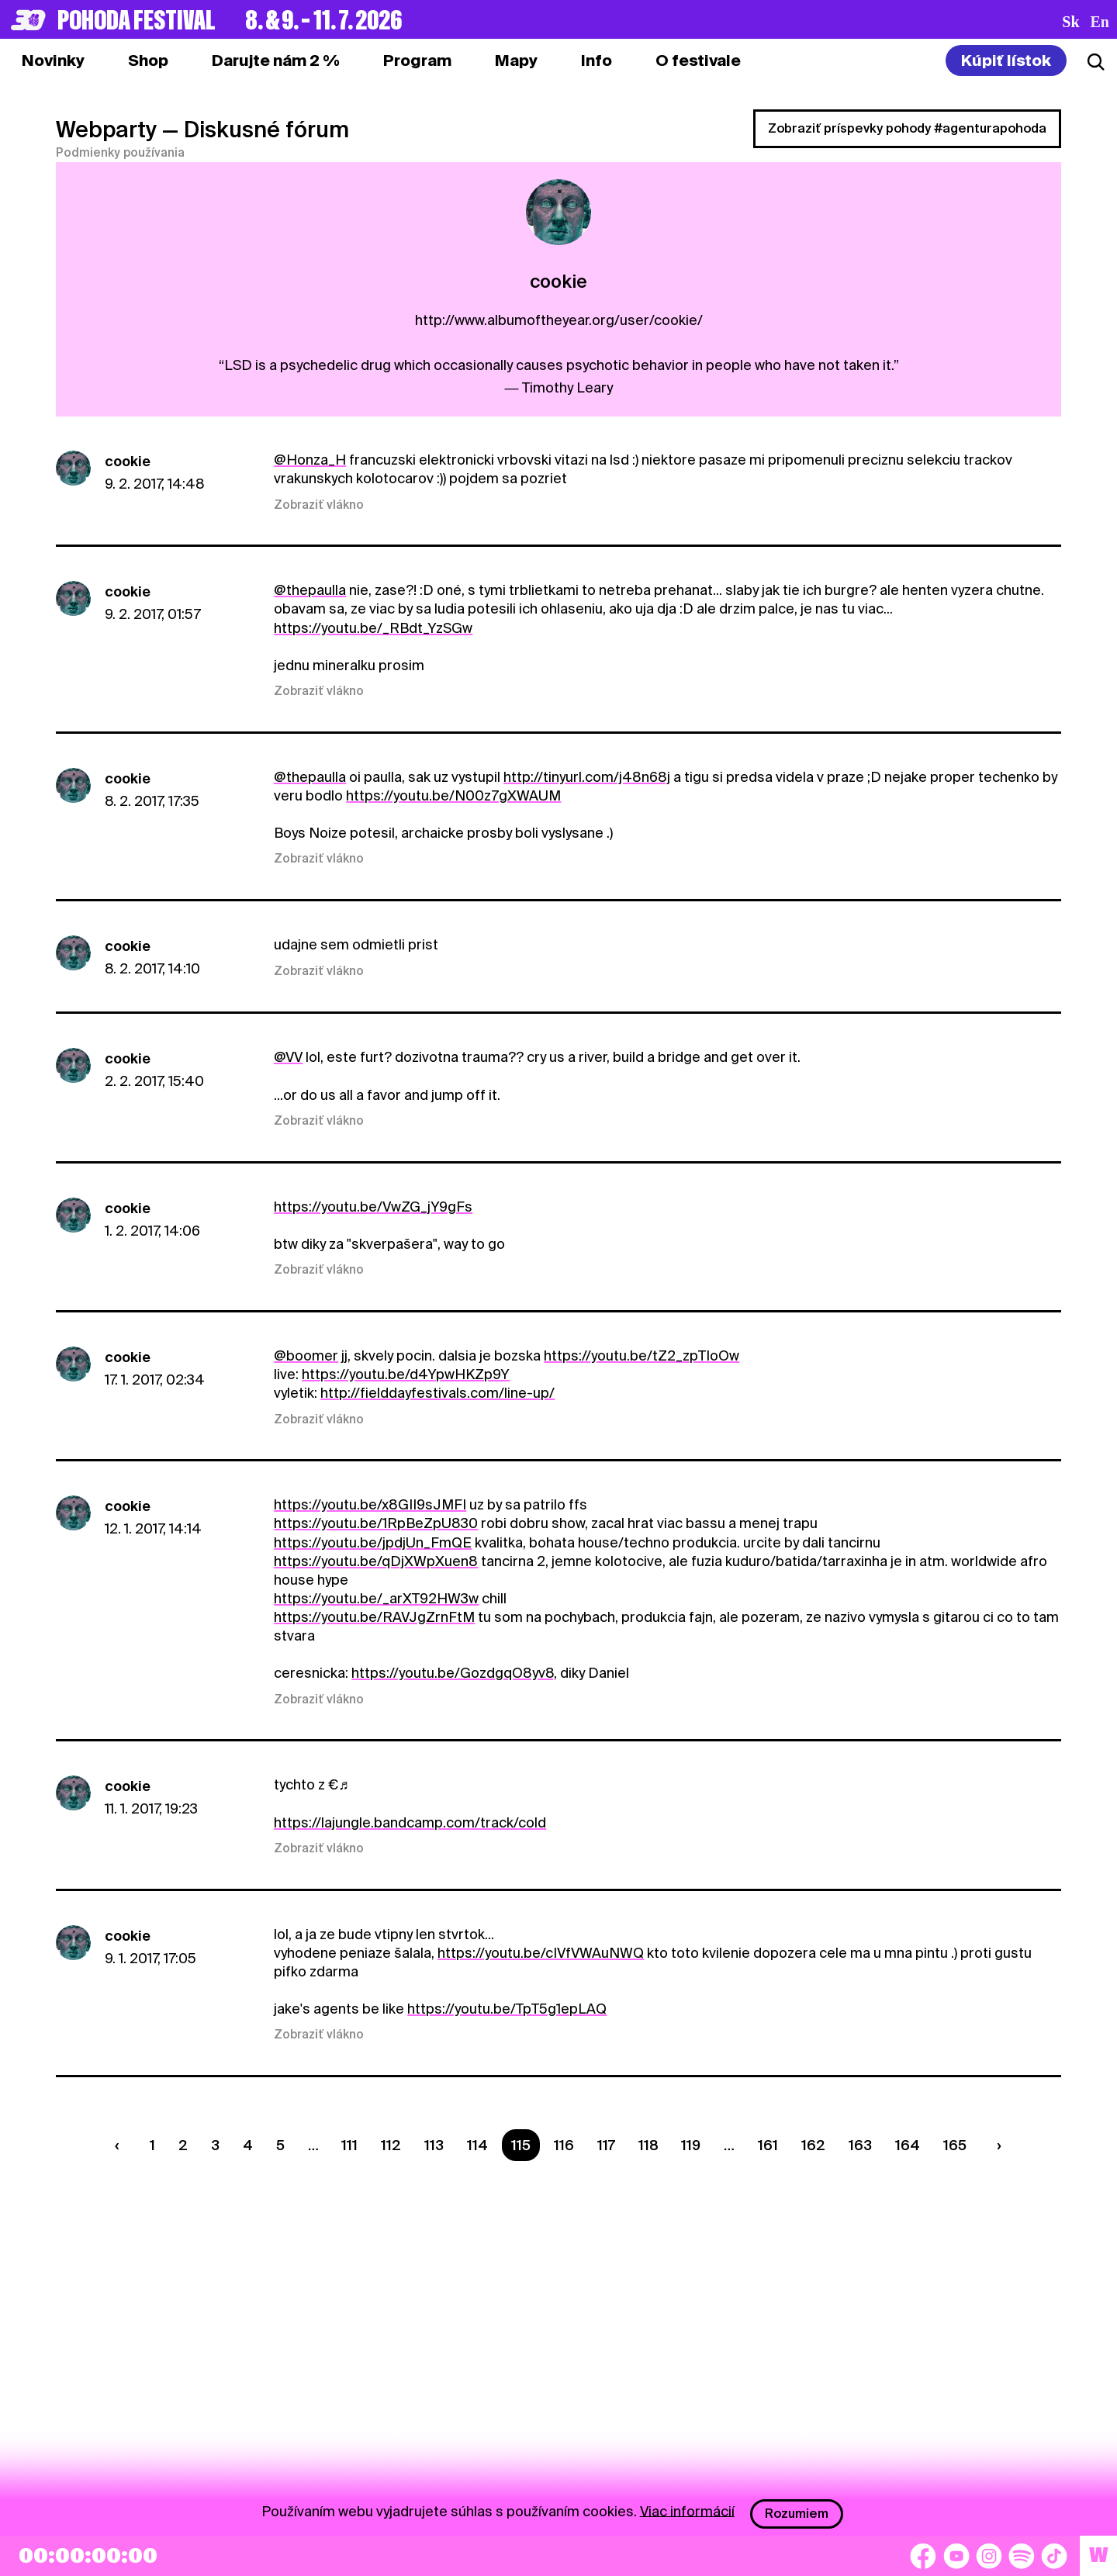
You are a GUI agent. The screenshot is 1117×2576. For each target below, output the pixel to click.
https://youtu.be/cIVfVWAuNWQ (540, 1953)
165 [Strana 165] (955, 2145)
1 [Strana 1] (152, 2145)
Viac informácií (687, 2510)
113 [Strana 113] (434, 2145)
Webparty (106, 129)
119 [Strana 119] (690, 2145)
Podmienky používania (120, 153)
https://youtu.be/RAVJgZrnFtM (374, 1617)
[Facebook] (923, 2556)
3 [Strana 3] (215, 2145)
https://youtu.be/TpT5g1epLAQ (507, 2008)
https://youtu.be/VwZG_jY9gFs (373, 1206)
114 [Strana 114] (477, 2145)
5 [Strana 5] (280, 2145)
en (1100, 21)
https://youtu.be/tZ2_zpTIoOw (641, 1355)
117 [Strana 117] (606, 2145)
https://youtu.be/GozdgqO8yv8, (454, 1673)
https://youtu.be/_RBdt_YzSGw (373, 628)
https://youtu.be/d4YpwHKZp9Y (406, 1374)
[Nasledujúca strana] (995, 2145)
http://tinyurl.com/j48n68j (586, 777)
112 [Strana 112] (391, 2145)
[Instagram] (989, 2556)
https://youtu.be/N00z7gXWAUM (453, 795)
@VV (288, 1057)
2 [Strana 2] (183, 2145)
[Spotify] (1021, 2556)
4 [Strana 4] (248, 2145)
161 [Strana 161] (768, 2145)
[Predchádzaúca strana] (121, 2145)
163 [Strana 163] (860, 2145)
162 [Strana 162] (813, 2145)
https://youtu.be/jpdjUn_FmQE (373, 1542)
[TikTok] (1054, 2556)
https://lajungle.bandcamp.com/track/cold (410, 1822)
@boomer (306, 1355)
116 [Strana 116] (564, 2145)
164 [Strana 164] (907, 2145)
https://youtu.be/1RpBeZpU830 (376, 1523)
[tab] (148, 60)
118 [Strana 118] (648, 2145)
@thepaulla (310, 590)
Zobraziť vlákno (319, 505)
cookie (127, 461)
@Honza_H (310, 459)
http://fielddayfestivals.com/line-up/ (437, 1393)
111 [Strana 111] (349, 2145)
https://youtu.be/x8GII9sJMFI (370, 1504)
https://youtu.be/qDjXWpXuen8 (376, 1561)
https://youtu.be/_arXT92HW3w (376, 1598)
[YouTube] (956, 2556)
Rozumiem (796, 2513)
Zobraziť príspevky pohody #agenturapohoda (907, 128)
